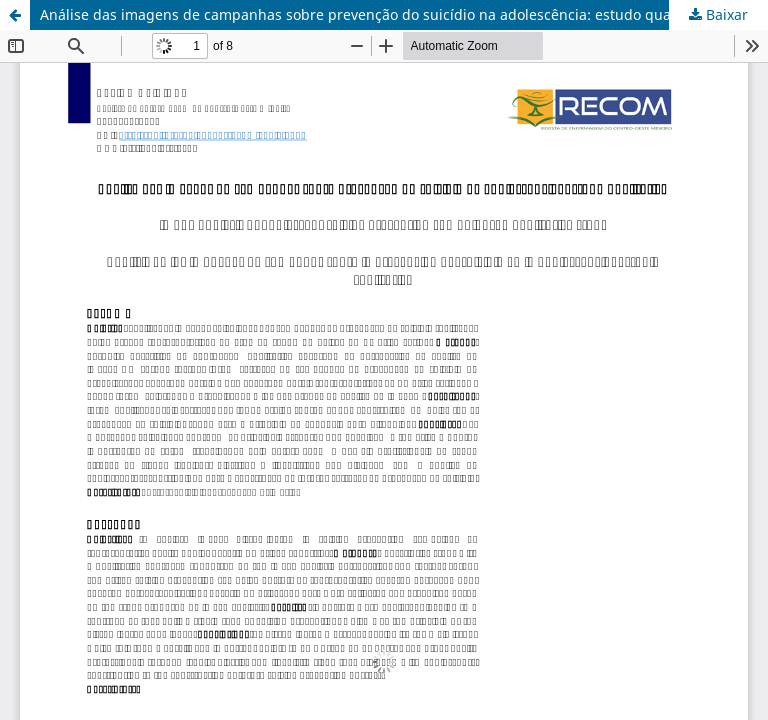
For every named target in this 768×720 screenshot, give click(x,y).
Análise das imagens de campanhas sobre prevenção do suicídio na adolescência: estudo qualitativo (378, 14)
